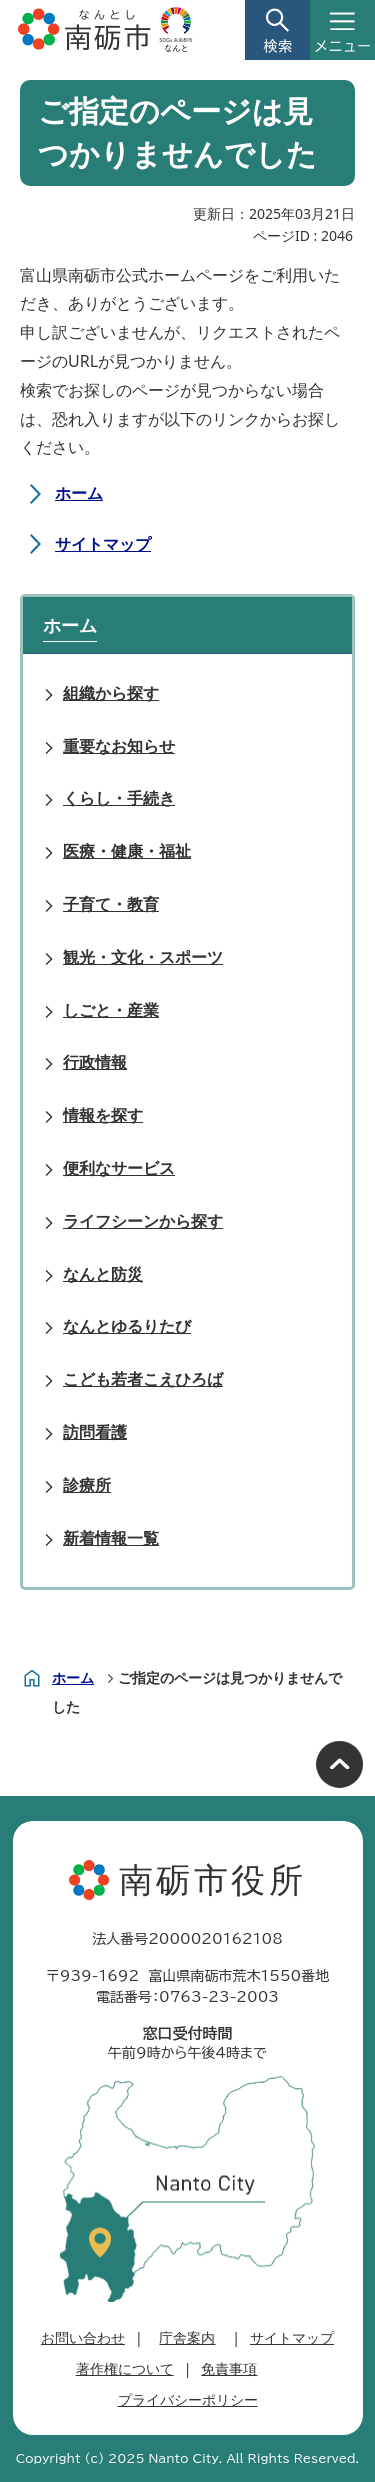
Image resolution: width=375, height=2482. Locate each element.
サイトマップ (103, 544)
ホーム (79, 493)
